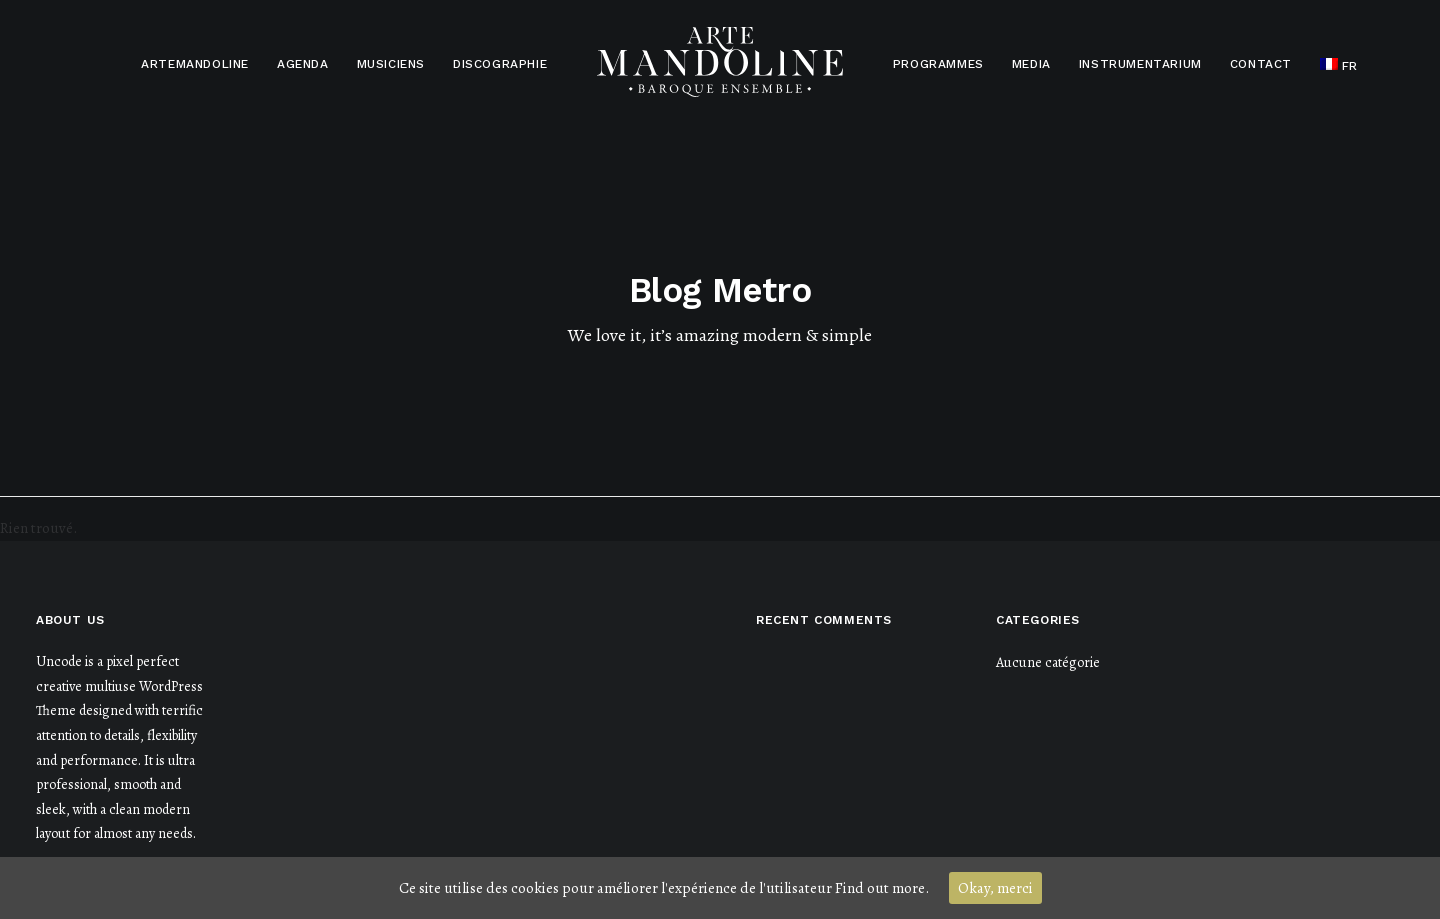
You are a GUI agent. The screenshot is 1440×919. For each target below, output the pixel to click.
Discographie (500, 64)
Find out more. (882, 888)
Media (1031, 64)
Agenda (303, 64)
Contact (1261, 64)
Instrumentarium (1140, 64)
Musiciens (391, 64)
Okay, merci (995, 888)
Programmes (938, 64)
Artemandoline (195, 64)
